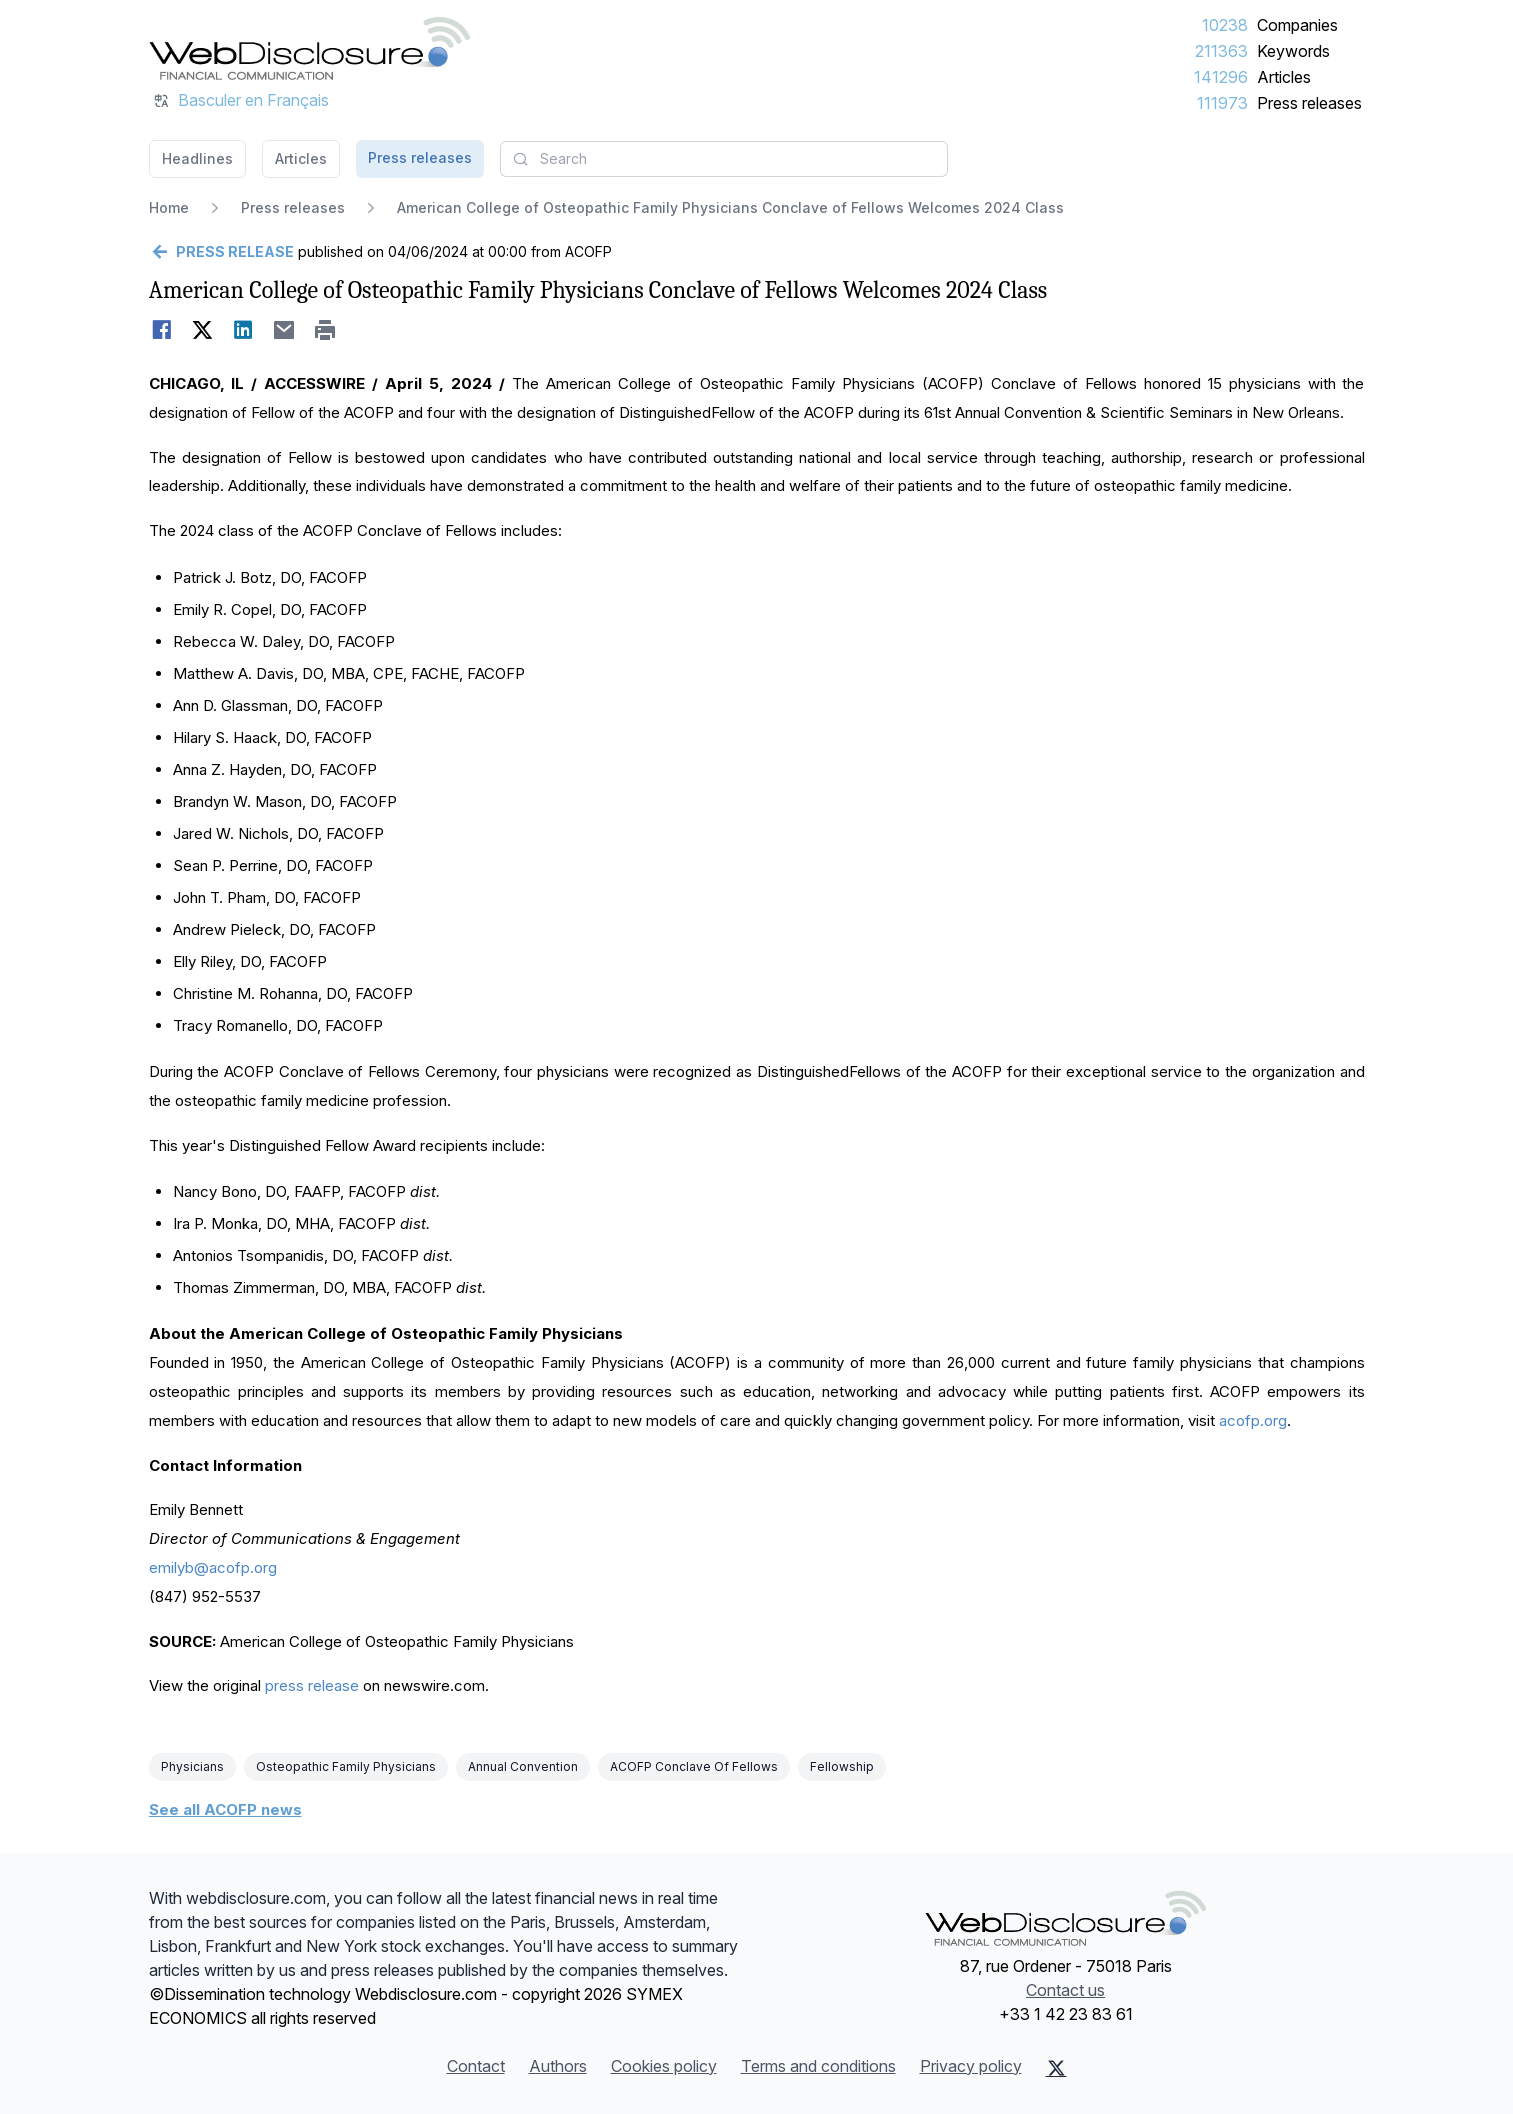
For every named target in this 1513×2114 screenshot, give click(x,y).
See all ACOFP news (225, 1809)
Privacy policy (971, 2066)
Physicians (192, 1766)
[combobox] (724, 159)
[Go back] (221, 252)
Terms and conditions (818, 2066)
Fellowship (842, 1766)
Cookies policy (664, 2066)
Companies (1297, 25)
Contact (476, 2066)
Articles (1284, 77)
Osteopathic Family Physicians (346, 1766)
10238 (1225, 25)
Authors (558, 2066)
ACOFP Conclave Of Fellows (694, 1766)
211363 (1221, 51)
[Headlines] (310, 48)
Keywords (1293, 51)
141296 (1221, 77)
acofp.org (1253, 1420)
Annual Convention (523, 1766)
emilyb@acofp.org (213, 1567)
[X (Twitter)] (1056, 2068)
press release (312, 1685)
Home (169, 207)
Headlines (197, 158)
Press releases (1309, 103)
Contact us (1065, 1990)
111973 (1222, 103)
